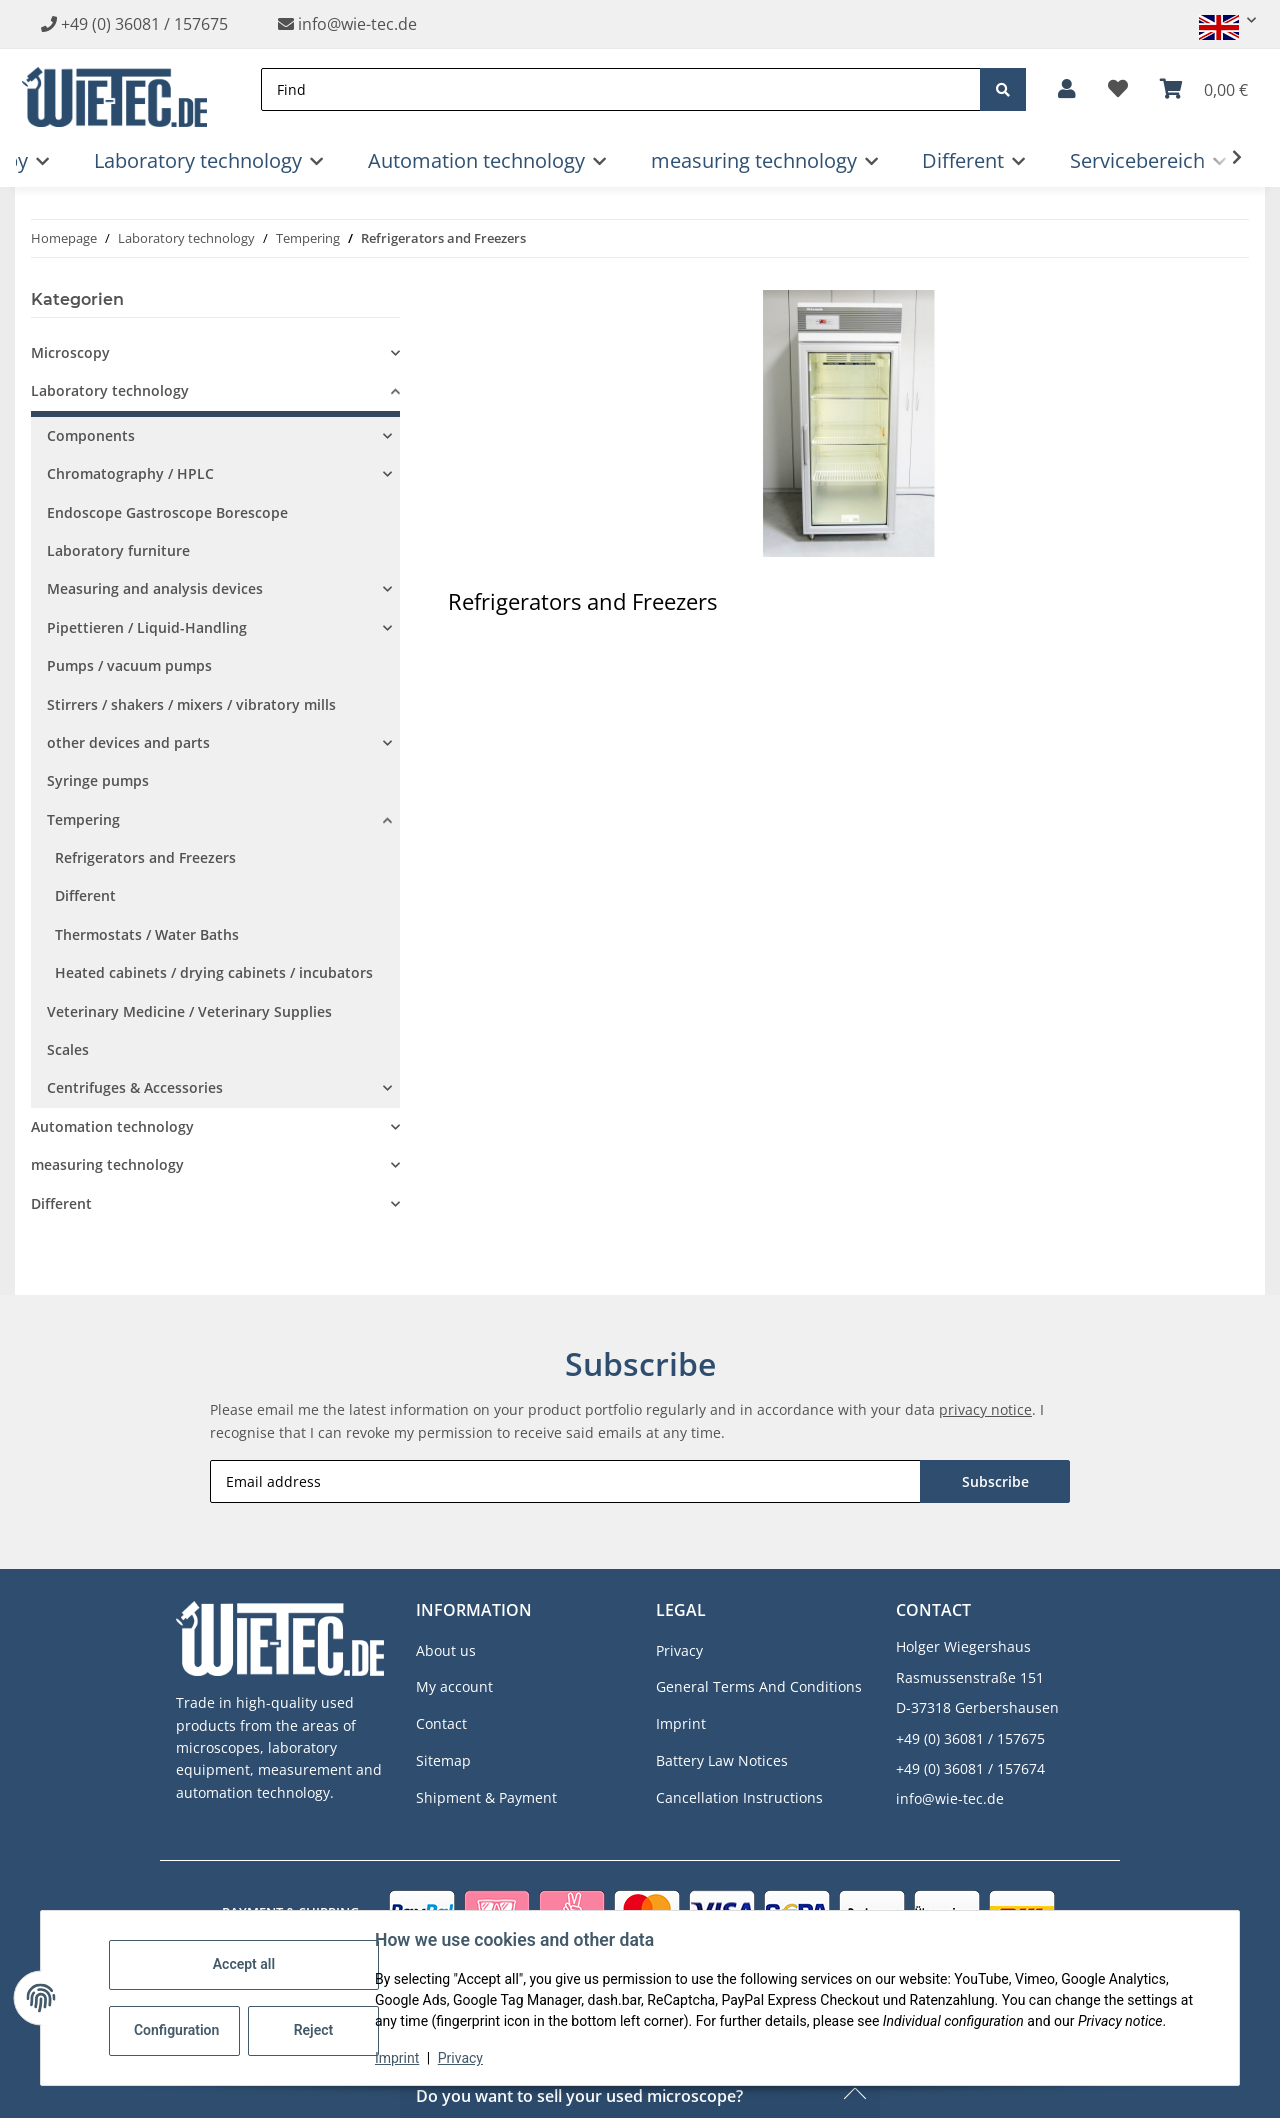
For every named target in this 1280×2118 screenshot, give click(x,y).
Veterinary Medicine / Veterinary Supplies (189, 1011)
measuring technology (107, 1164)
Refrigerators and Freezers (145, 857)
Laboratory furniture (118, 550)
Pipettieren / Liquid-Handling (147, 627)
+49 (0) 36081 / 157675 (144, 24)
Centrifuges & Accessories (135, 1087)
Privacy (460, 2058)
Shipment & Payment (486, 1797)
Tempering (83, 819)
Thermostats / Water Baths (147, 934)
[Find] (621, 89)
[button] (1219, 20)
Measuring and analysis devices (155, 588)
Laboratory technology (110, 390)
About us (446, 1650)
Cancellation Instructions (739, 1797)
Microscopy (70, 352)
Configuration (176, 2030)
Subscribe (995, 1481)
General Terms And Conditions (759, 1686)
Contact (441, 1723)
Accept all (244, 1964)
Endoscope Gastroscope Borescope (167, 512)
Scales (68, 1049)
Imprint (397, 2058)
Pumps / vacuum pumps (129, 665)
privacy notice (985, 1409)
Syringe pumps (98, 780)
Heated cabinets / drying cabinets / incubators (214, 972)
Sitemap (443, 1760)
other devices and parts (128, 742)
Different (85, 895)
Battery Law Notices (722, 1760)
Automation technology (112, 1126)
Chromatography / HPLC (130, 473)
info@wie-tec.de (347, 24)
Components (91, 435)
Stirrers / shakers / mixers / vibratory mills (191, 704)
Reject (314, 2030)
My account (454, 1686)
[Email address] (565, 1481)
